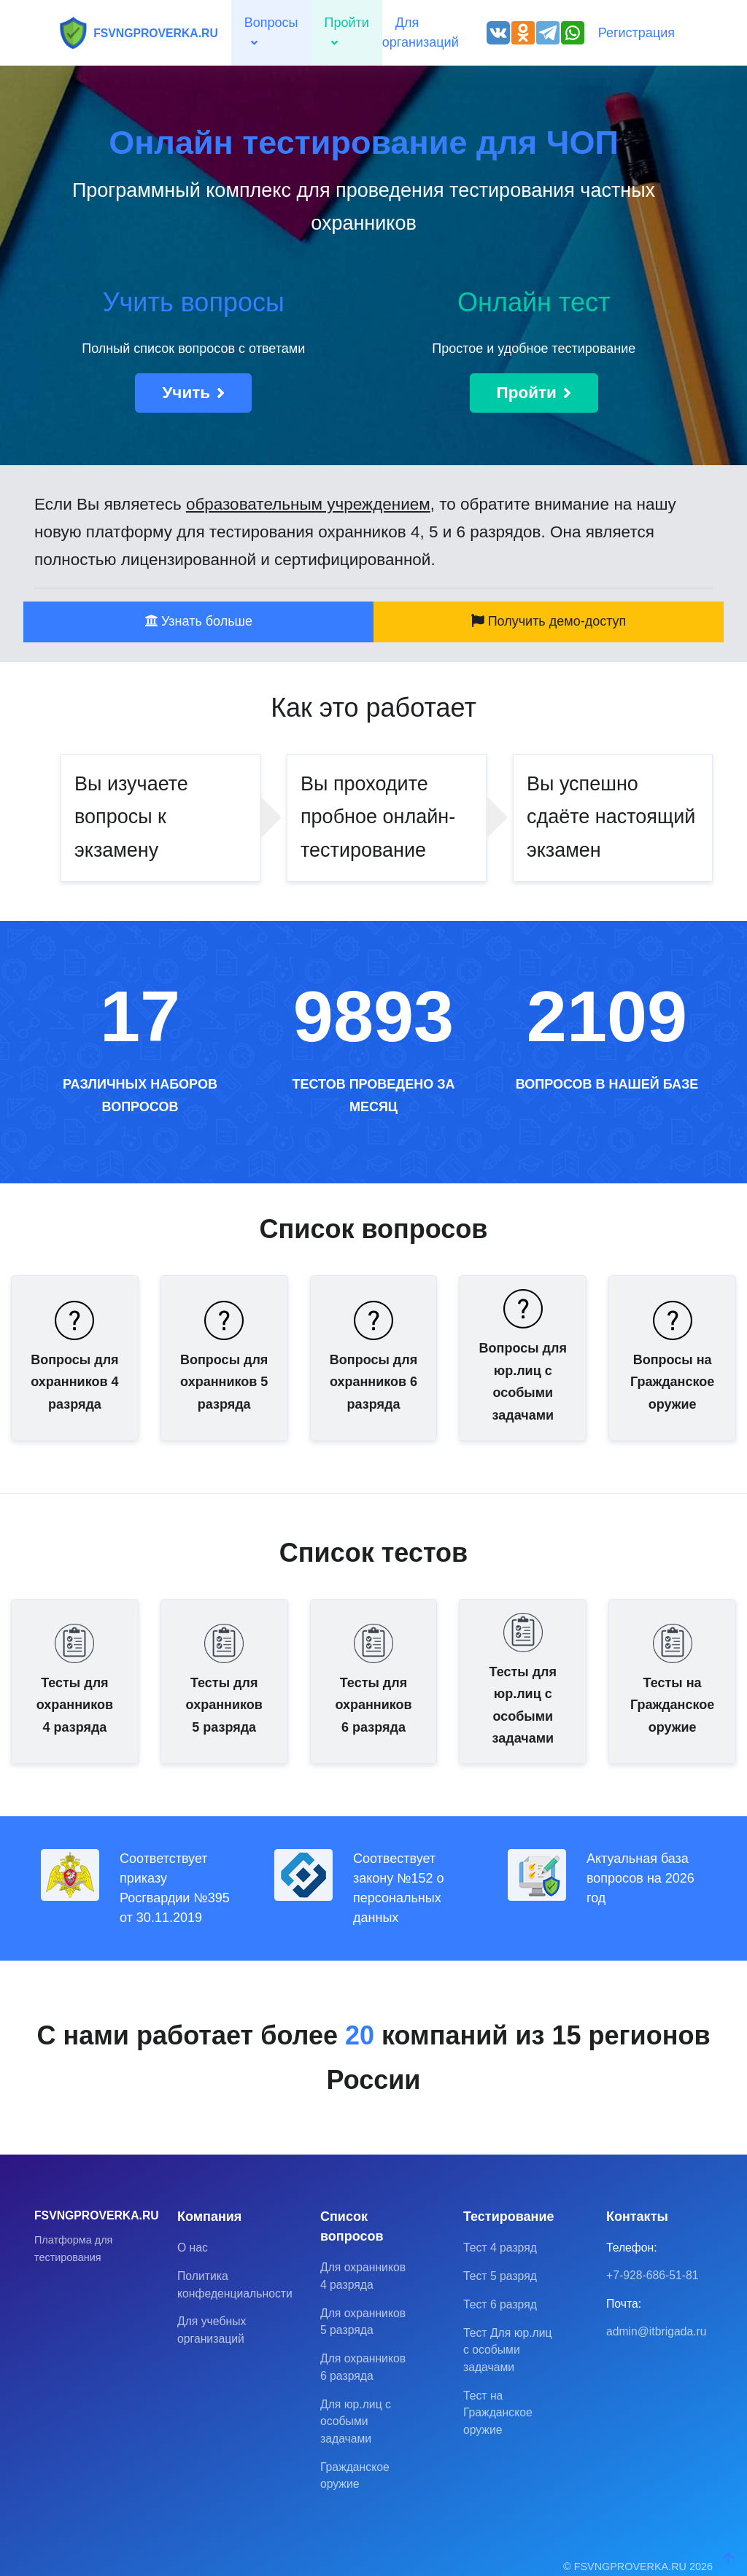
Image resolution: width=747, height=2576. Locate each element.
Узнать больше (198, 621)
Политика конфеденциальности (224, 2285)
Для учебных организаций (211, 2330)
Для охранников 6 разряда (363, 2367)
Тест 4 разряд (500, 2247)
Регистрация (636, 33)
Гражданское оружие (355, 2476)
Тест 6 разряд (500, 2304)
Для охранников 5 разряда (363, 2322)
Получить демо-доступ (549, 621)
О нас (192, 2247)
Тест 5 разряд (500, 2276)
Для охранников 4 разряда (363, 2276)
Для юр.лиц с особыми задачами (355, 2421)
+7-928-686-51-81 (652, 2275)
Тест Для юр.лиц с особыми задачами (507, 2350)
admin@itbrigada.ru (653, 2331)
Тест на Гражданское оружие (498, 2412)
